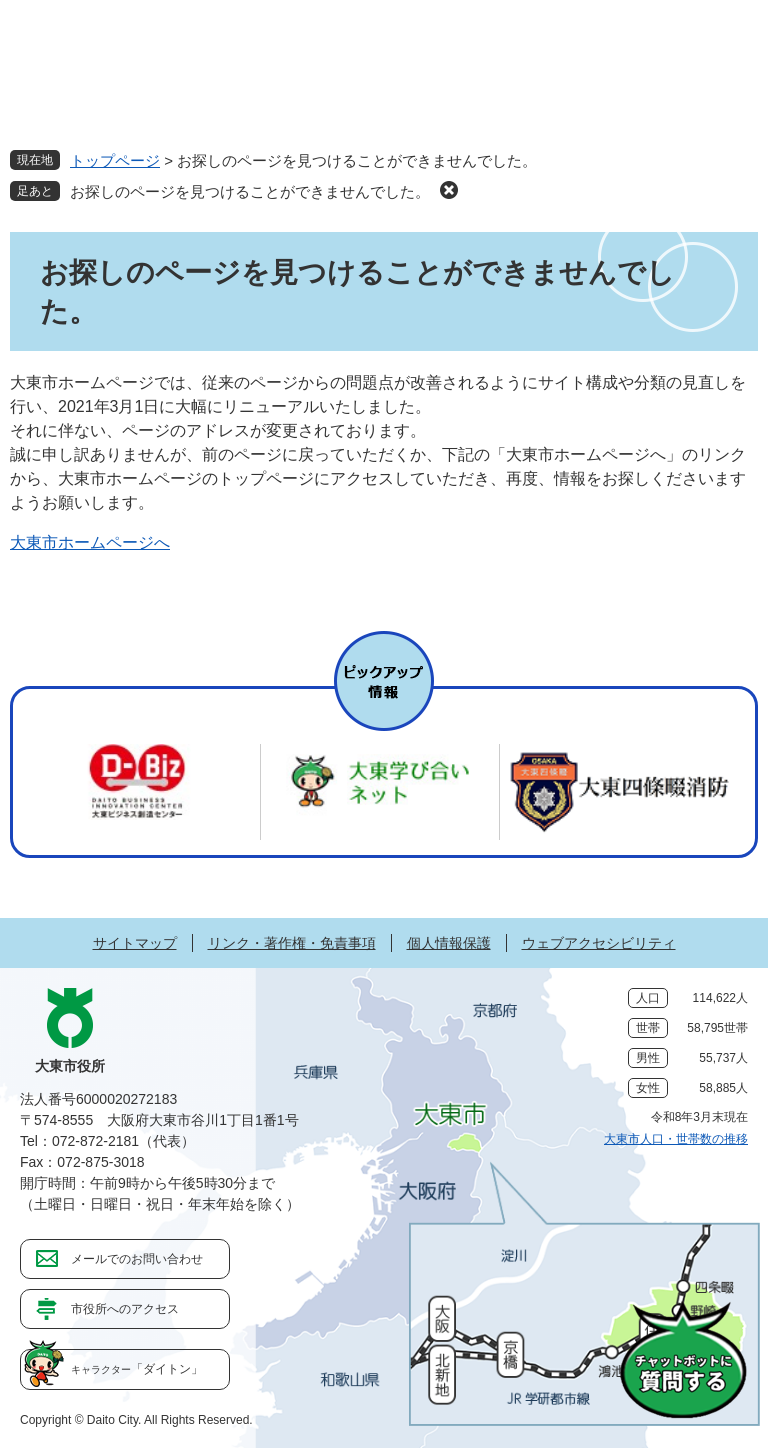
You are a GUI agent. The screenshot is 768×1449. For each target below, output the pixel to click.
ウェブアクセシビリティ (599, 943)
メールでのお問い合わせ (137, 1259)
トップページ (115, 160)
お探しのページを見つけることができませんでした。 (250, 191)
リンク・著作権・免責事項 (292, 943)
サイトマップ (135, 943)
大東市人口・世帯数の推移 (676, 1139)
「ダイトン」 (137, 1369)
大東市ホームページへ (90, 542)
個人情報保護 (449, 943)
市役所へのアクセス (125, 1309)
